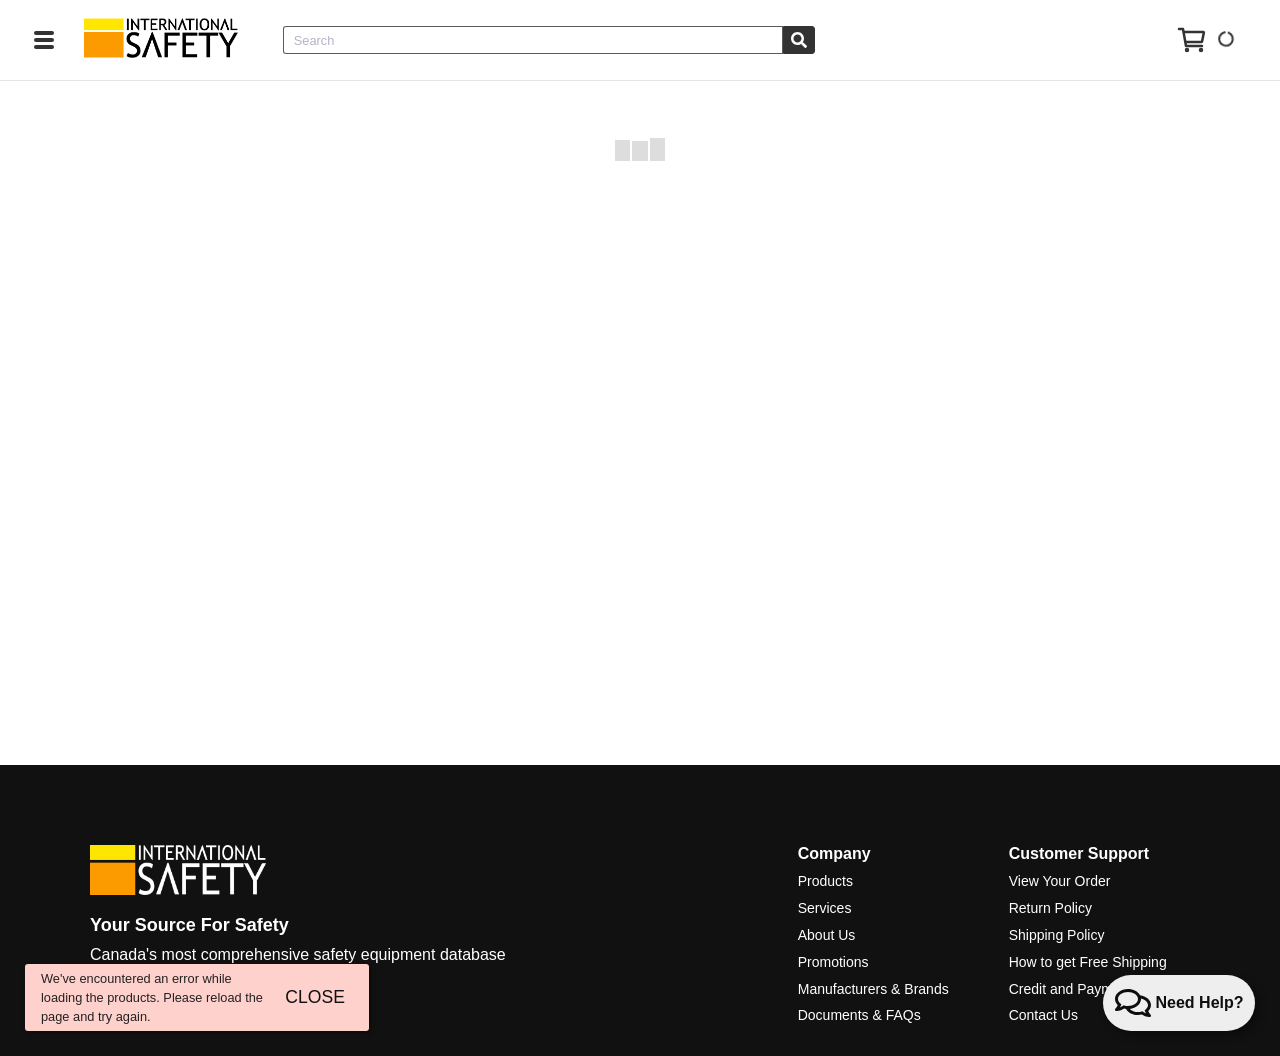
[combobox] (533, 40)
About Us (827, 935)
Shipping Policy (1057, 935)
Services (825, 908)
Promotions (833, 962)
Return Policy (1050, 908)
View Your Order (1060, 881)
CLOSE (315, 997)
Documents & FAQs (859, 1015)
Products (825, 881)
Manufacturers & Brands (873, 989)
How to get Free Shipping (1088, 962)
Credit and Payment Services (1099, 989)
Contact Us (1043, 1015)
